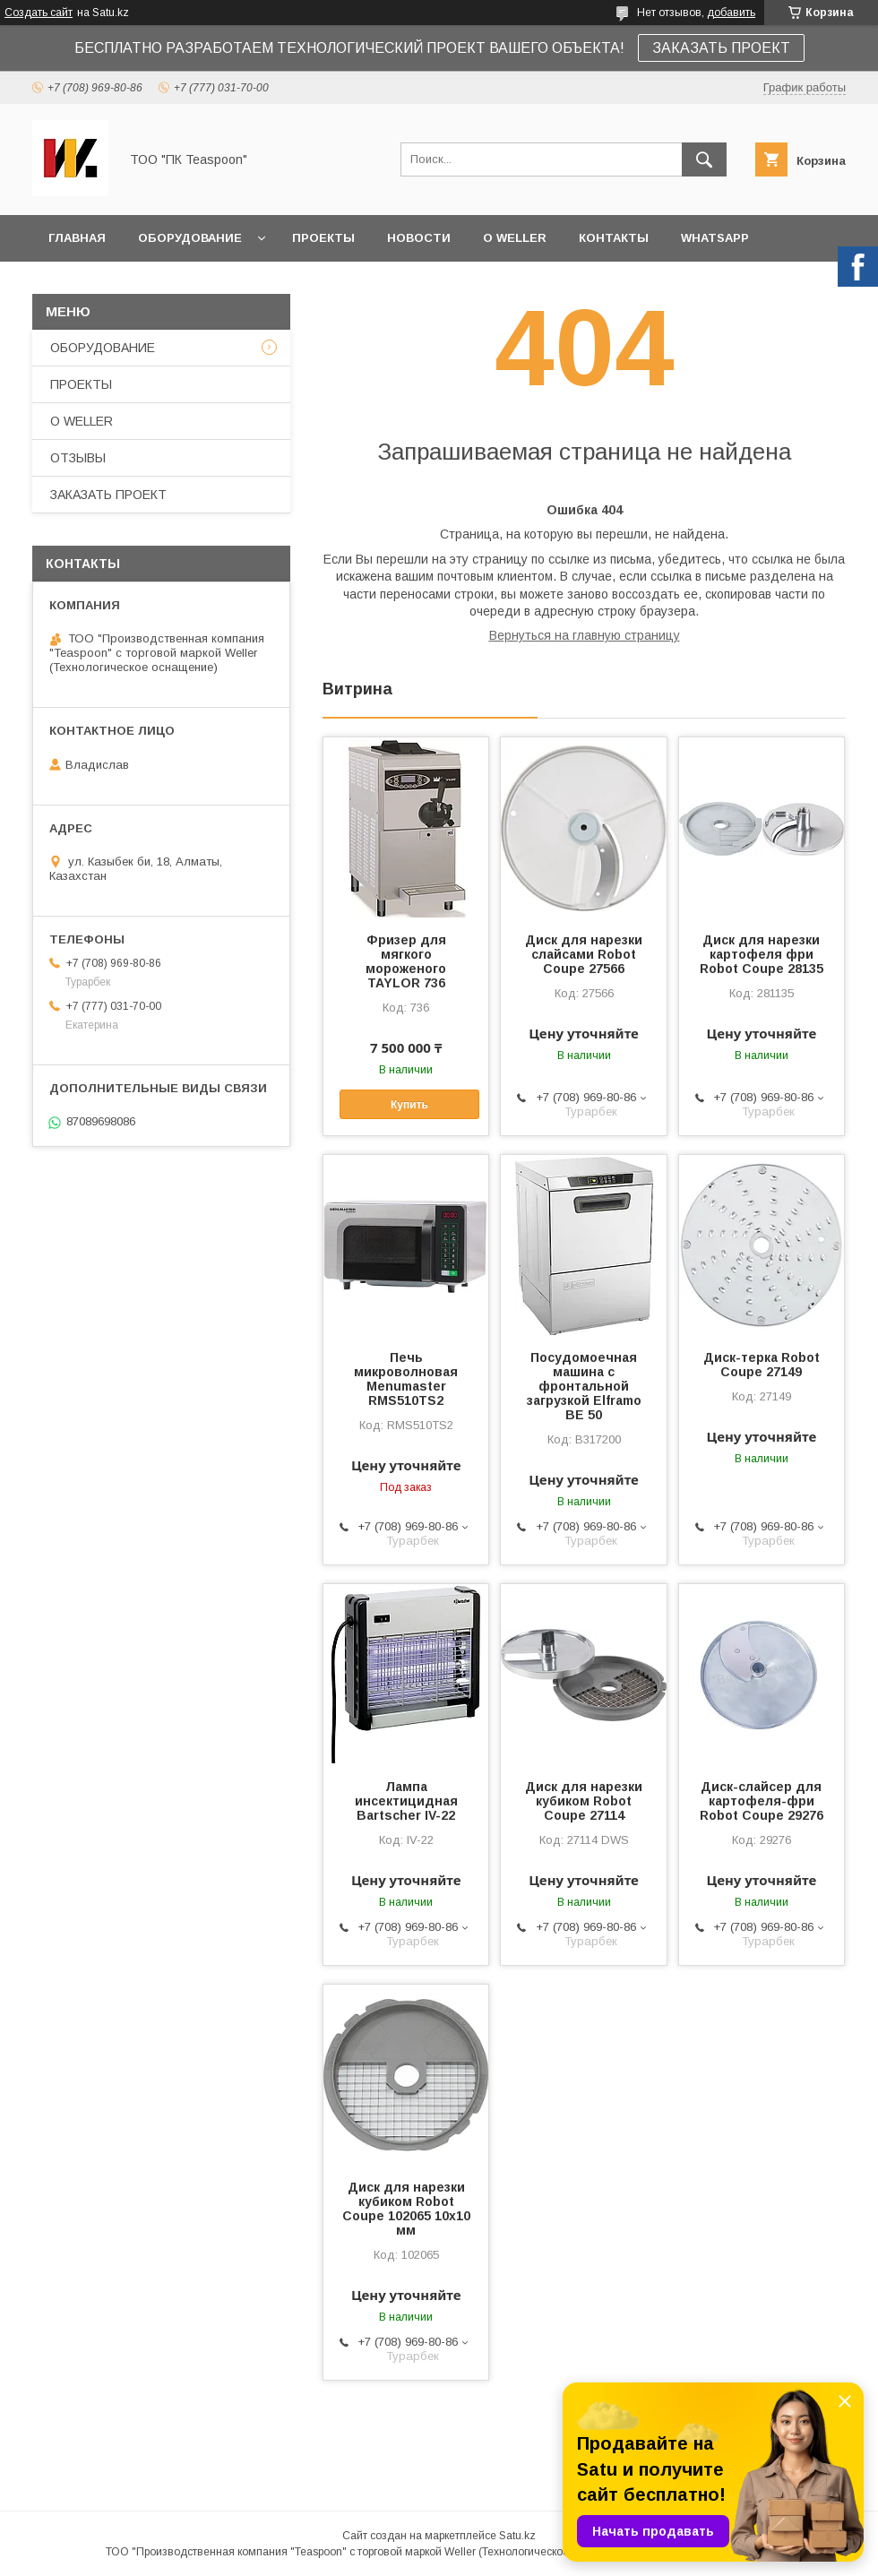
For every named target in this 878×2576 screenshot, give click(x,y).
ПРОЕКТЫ (323, 238)
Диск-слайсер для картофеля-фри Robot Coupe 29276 (761, 1800)
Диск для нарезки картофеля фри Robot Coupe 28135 (761, 954)
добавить (731, 12)
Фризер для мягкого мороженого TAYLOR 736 (406, 961)
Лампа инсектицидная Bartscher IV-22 (406, 1800)
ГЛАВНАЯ (77, 238)
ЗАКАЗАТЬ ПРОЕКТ (721, 48)
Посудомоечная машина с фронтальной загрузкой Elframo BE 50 (584, 1386)
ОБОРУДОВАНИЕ (190, 238)
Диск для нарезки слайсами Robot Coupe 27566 (583, 954)
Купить (409, 1104)
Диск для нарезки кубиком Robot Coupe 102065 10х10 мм (406, 2208)
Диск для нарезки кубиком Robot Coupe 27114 (583, 1800)
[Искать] (704, 159)
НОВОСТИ (419, 238)
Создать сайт (38, 12)
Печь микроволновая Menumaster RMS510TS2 (406, 1379)
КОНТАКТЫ (614, 238)
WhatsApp (715, 238)
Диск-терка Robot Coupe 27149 (761, 1364)
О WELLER (515, 238)
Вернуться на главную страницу (584, 635)
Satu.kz (517, 2535)
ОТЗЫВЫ (78, 458)
